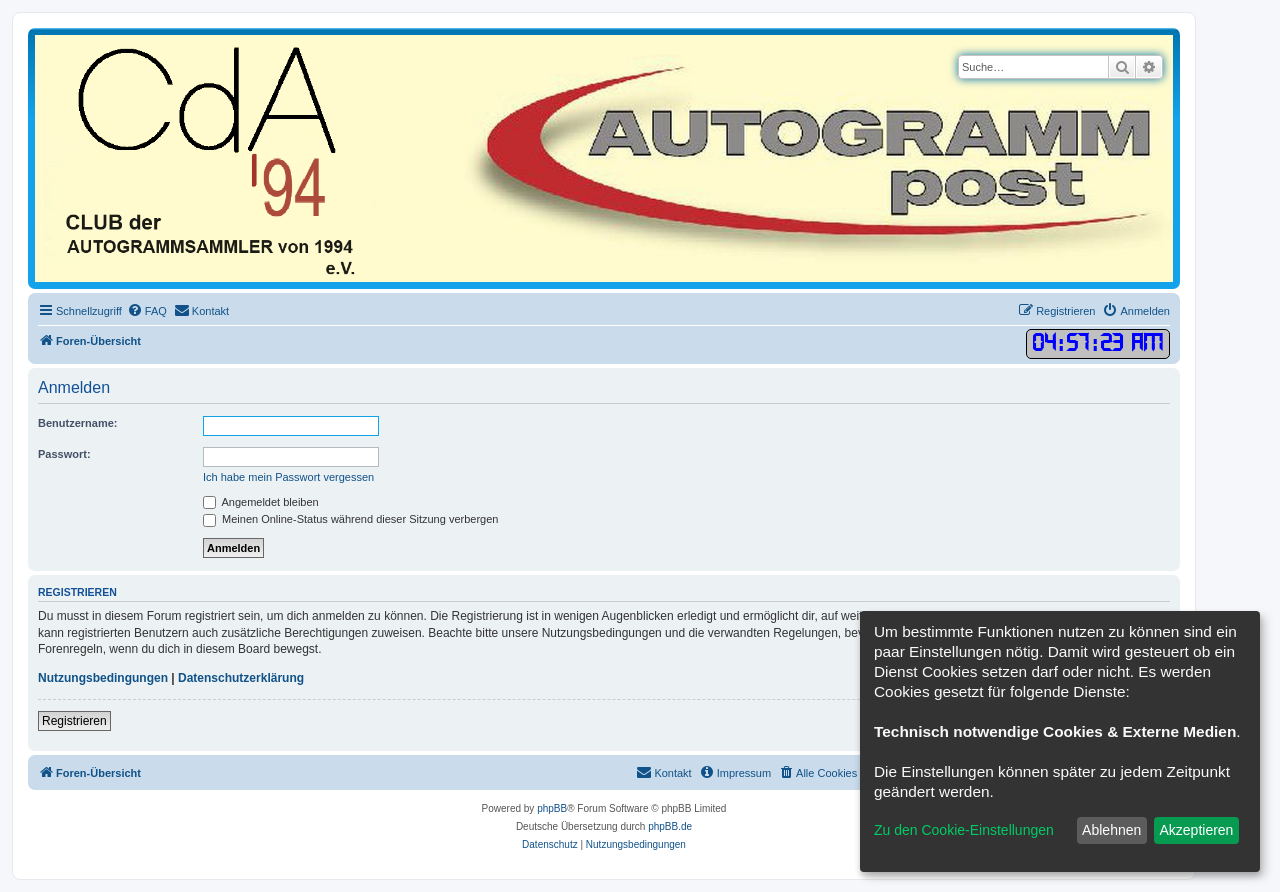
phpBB (552, 808)
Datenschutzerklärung (241, 678)
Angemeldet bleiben (261, 502)
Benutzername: (77, 423)
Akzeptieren (1196, 830)
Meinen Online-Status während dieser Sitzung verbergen (350, 519)
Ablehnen (1111, 830)
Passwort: (64, 454)
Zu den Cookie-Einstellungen (964, 830)
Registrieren (74, 721)
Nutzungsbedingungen (103, 678)
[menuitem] (147, 311)
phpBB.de (670, 826)
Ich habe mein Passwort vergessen (288, 477)
